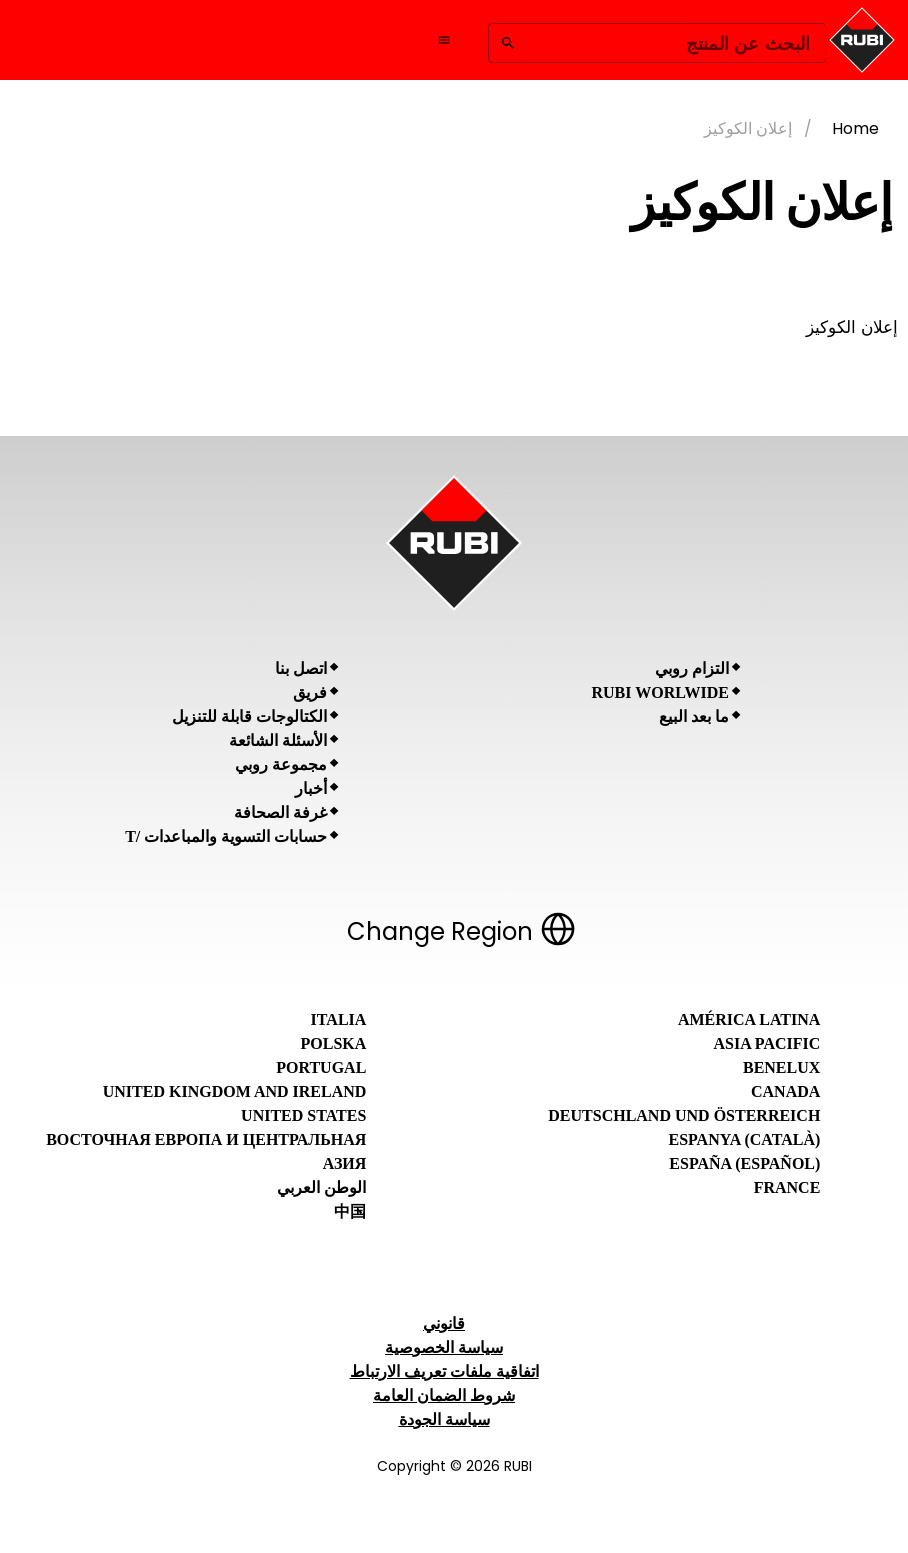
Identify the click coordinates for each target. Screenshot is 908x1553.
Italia (339, 1019)
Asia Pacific (767, 1043)
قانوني (444, 1323)
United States (303, 1115)
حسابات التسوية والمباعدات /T (226, 836)
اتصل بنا (301, 668)
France (787, 1187)
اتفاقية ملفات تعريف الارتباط (444, 1371)
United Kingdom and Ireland (235, 1091)
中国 (350, 1211)
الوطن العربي (321, 1187)
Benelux (781, 1067)
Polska (334, 1043)
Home (855, 128)
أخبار (311, 788)
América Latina (749, 1019)
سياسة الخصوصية (444, 1347)
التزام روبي (692, 668)
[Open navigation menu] (444, 40)
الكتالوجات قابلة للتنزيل (249, 716)
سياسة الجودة (444, 1419)
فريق (310, 692)
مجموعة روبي (281, 764)
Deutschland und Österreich (684, 1115)
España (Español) (744, 1163)
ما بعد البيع (694, 716)
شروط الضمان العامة (444, 1395)
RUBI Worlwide (660, 692)
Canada (785, 1091)
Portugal (321, 1067)
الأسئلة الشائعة (278, 740)
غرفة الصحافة (280, 812)
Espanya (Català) (744, 1139)
